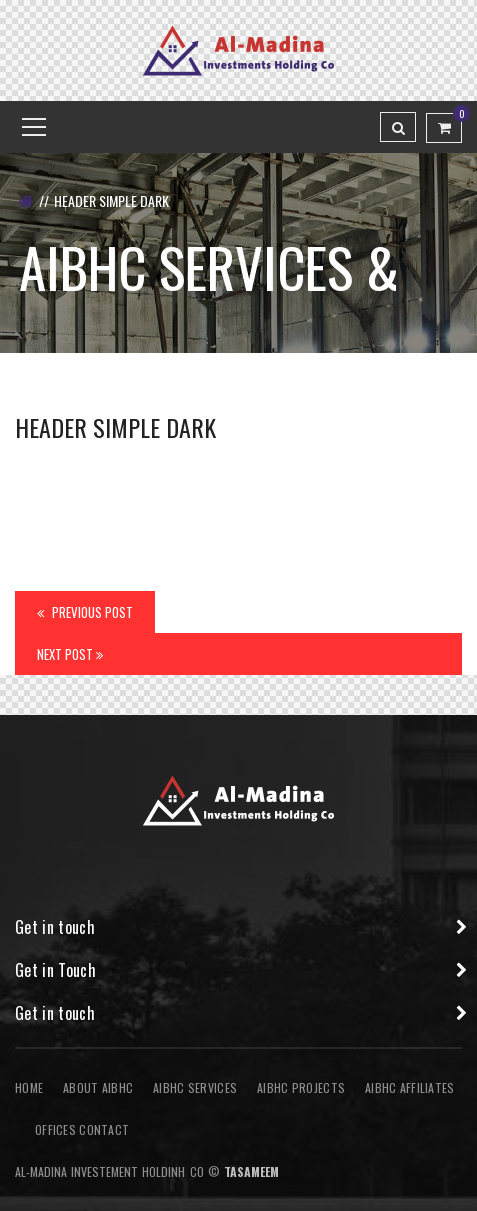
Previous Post (85, 612)
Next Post (70, 654)
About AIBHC (98, 1087)
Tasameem (251, 1171)
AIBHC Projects (301, 1087)
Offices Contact (82, 1129)
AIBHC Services (195, 1087)
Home (29, 1087)
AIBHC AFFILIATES (409, 1087)
